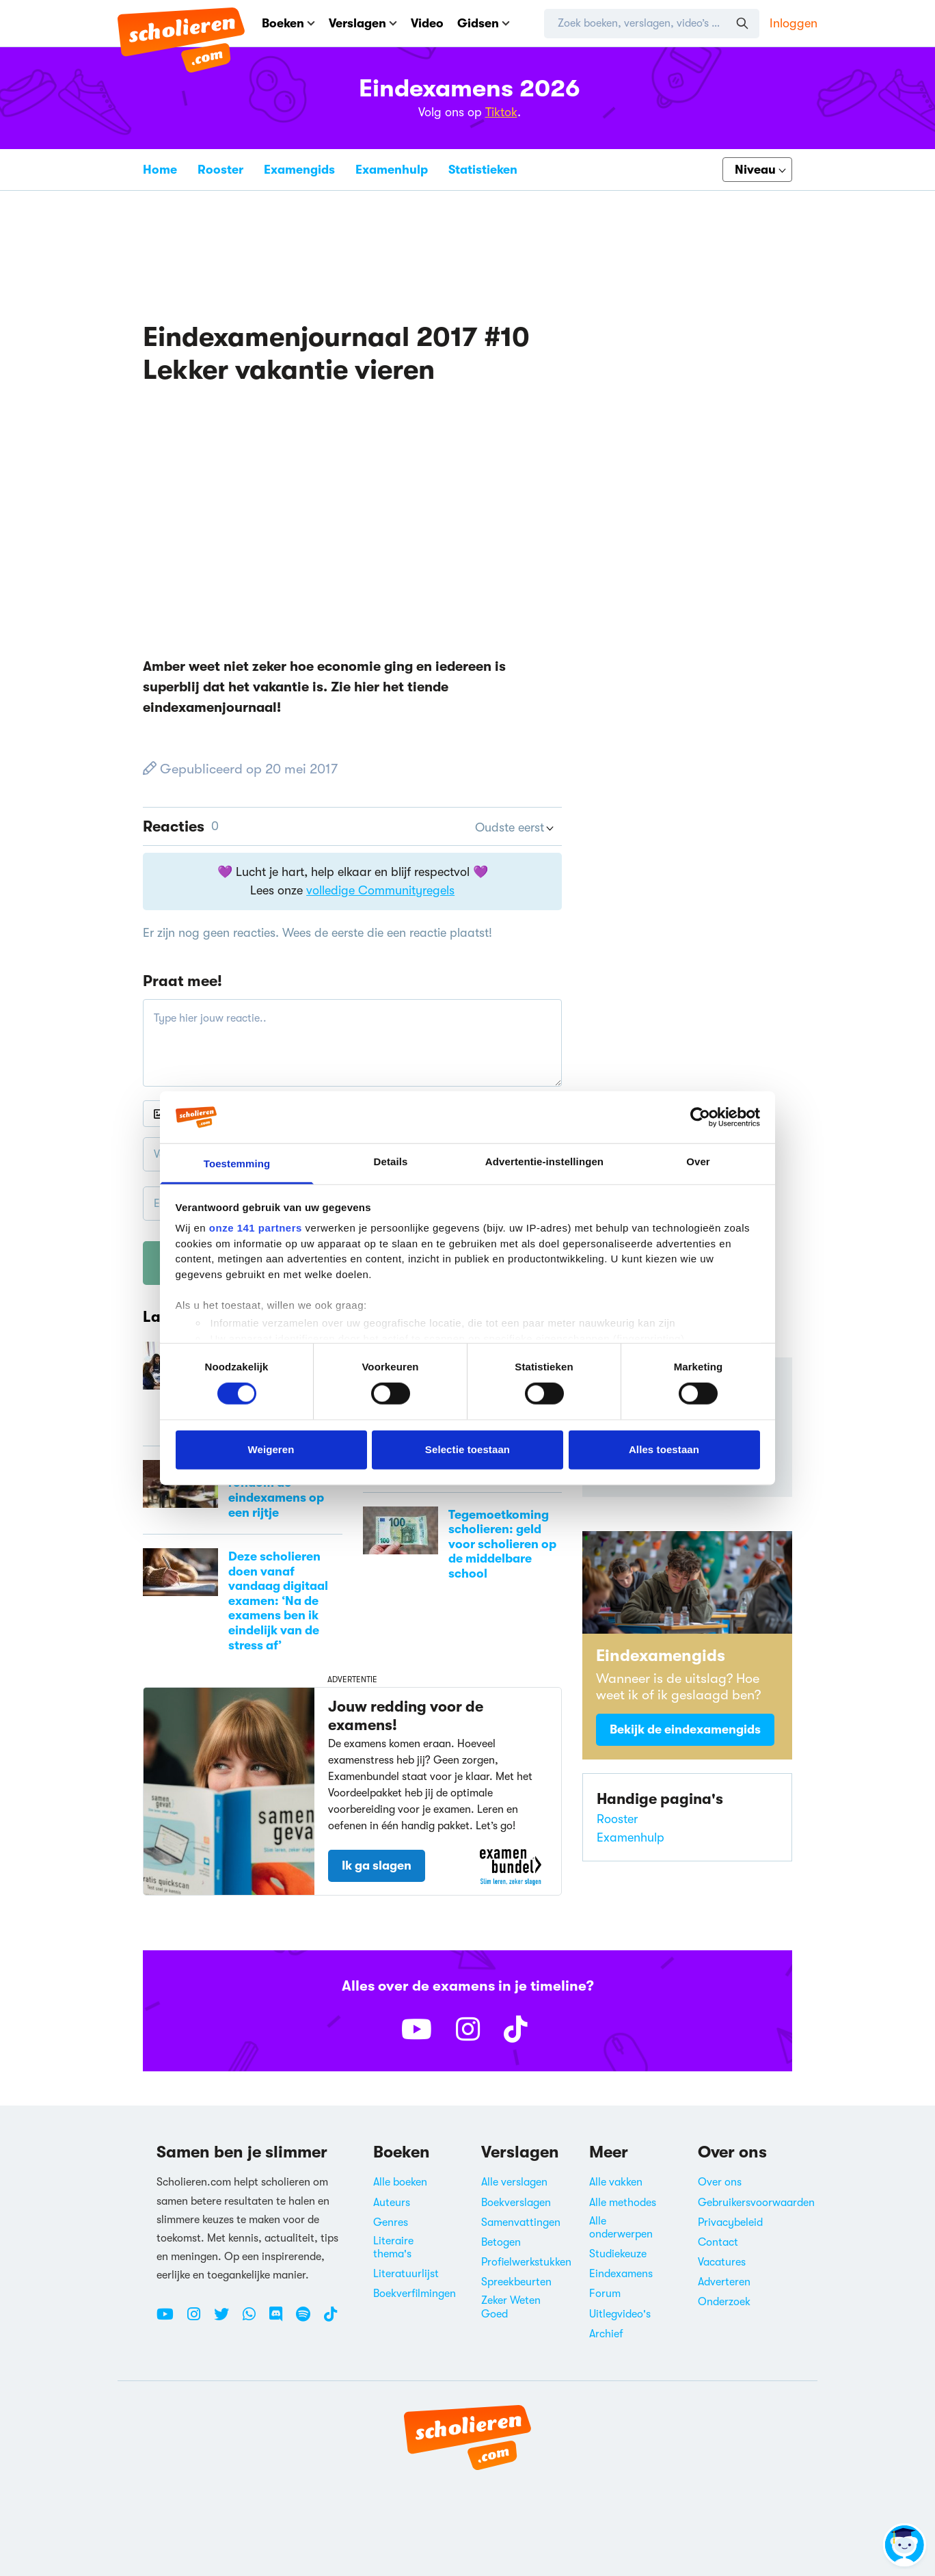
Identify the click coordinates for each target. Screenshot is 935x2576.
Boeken (288, 23)
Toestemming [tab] (237, 1163)
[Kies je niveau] (757, 169)
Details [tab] (391, 1161)
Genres (390, 2222)
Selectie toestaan (467, 1449)
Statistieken (482, 169)
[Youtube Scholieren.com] (170, 2320)
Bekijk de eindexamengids (685, 1729)
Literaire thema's (393, 2247)
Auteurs (391, 2202)
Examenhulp (391, 169)
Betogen (501, 2242)
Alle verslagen (514, 2182)
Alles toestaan (664, 1449)
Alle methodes (622, 2202)
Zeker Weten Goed (511, 2307)
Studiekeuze (618, 2254)
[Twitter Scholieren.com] (226, 2320)
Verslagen (363, 23)
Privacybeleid (730, 2222)
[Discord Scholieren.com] (281, 2320)
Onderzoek (724, 2302)
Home (160, 169)
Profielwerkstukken (526, 2262)
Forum (605, 2293)
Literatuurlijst (406, 2274)
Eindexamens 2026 (469, 89)
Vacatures (722, 2262)
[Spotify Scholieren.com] (308, 2320)
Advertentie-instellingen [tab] (544, 1161)
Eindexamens (621, 2274)
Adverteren (724, 2282)
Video (427, 23)
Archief (606, 2334)
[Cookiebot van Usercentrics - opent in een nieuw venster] (700, 1117)
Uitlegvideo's (620, 2314)
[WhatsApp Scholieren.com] (254, 2320)
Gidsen (483, 23)
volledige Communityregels (380, 890)
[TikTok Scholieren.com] (330, 2320)
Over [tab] (698, 1161)
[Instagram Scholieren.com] (199, 2320)
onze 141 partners (255, 1228)
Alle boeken (400, 2182)
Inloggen (793, 23)
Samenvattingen (520, 2222)
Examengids (299, 169)
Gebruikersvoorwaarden (756, 2202)
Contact (718, 2242)
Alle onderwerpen (621, 2227)
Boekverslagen (516, 2202)
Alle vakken (615, 2182)
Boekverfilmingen (414, 2293)
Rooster (220, 169)
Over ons (720, 2182)
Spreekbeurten (516, 2282)
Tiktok (501, 112)
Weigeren (270, 1449)
